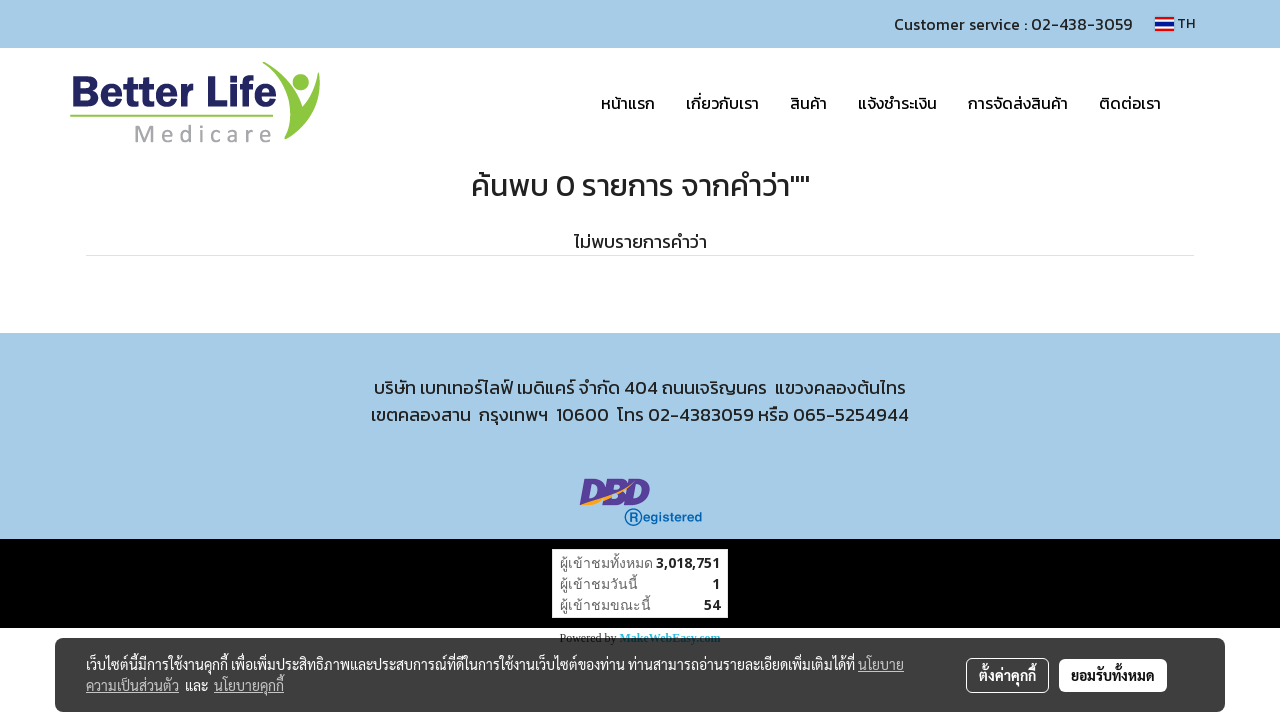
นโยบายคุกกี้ (249, 685)
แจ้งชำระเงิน (897, 103)
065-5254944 (851, 414)
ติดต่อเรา (1130, 103)
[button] (1194, 103)
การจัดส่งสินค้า (1018, 103)
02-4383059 (701, 414)
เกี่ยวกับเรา (722, 103)
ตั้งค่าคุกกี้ (1007, 675)
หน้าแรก (628, 103)
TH (1175, 23)
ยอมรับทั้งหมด (1113, 675)
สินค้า (808, 103)
